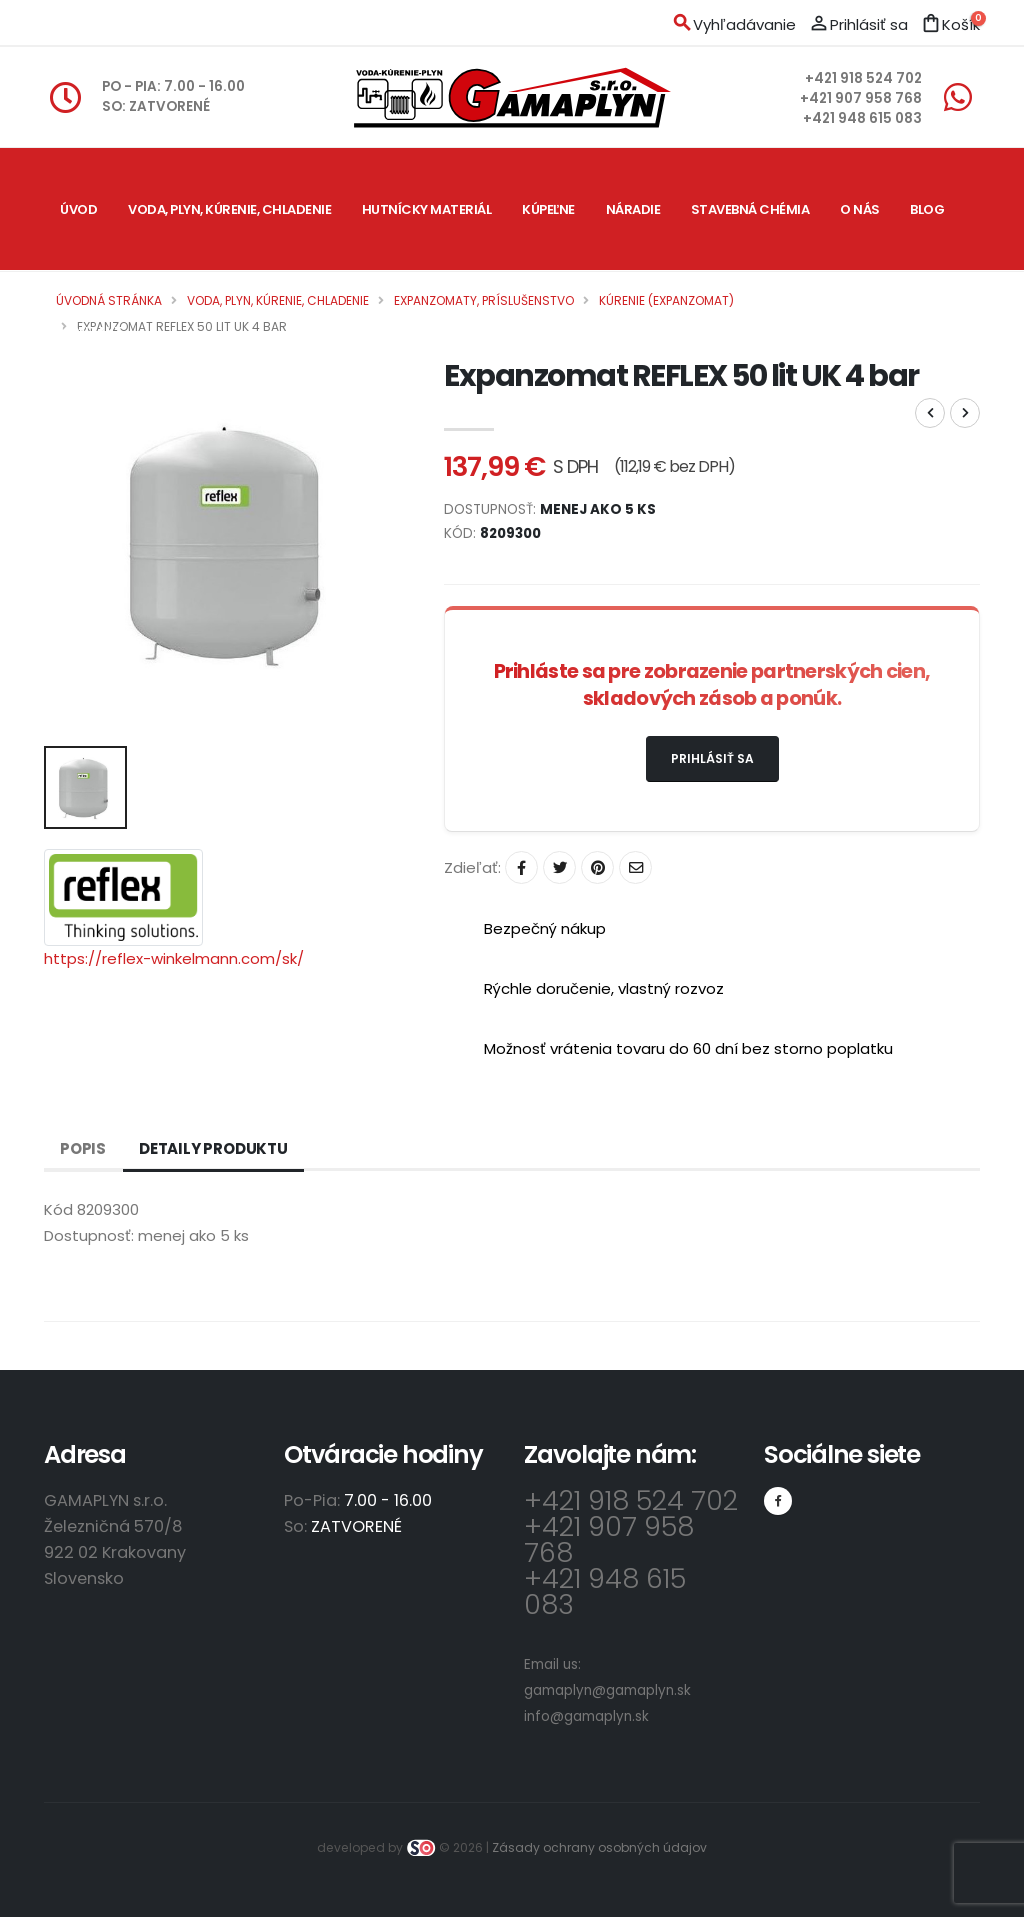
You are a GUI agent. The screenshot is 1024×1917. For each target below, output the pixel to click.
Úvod (78, 209)
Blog (927, 209)
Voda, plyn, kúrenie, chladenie (229, 209)
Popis (83, 1148)
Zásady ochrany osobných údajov (599, 1847)
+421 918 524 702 (863, 78)
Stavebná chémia (750, 209)
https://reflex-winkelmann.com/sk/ (174, 958)
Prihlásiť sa (712, 758)
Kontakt (91, 331)
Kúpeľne (548, 209)
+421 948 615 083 (862, 118)
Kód (58, 1209)
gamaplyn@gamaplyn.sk (607, 1690)
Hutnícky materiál (427, 209)
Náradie (633, 209)
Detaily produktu (213, 1148)
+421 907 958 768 (861, 98)
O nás (860, 209)
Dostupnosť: (89, 1235)
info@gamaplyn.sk (586, 1716)
